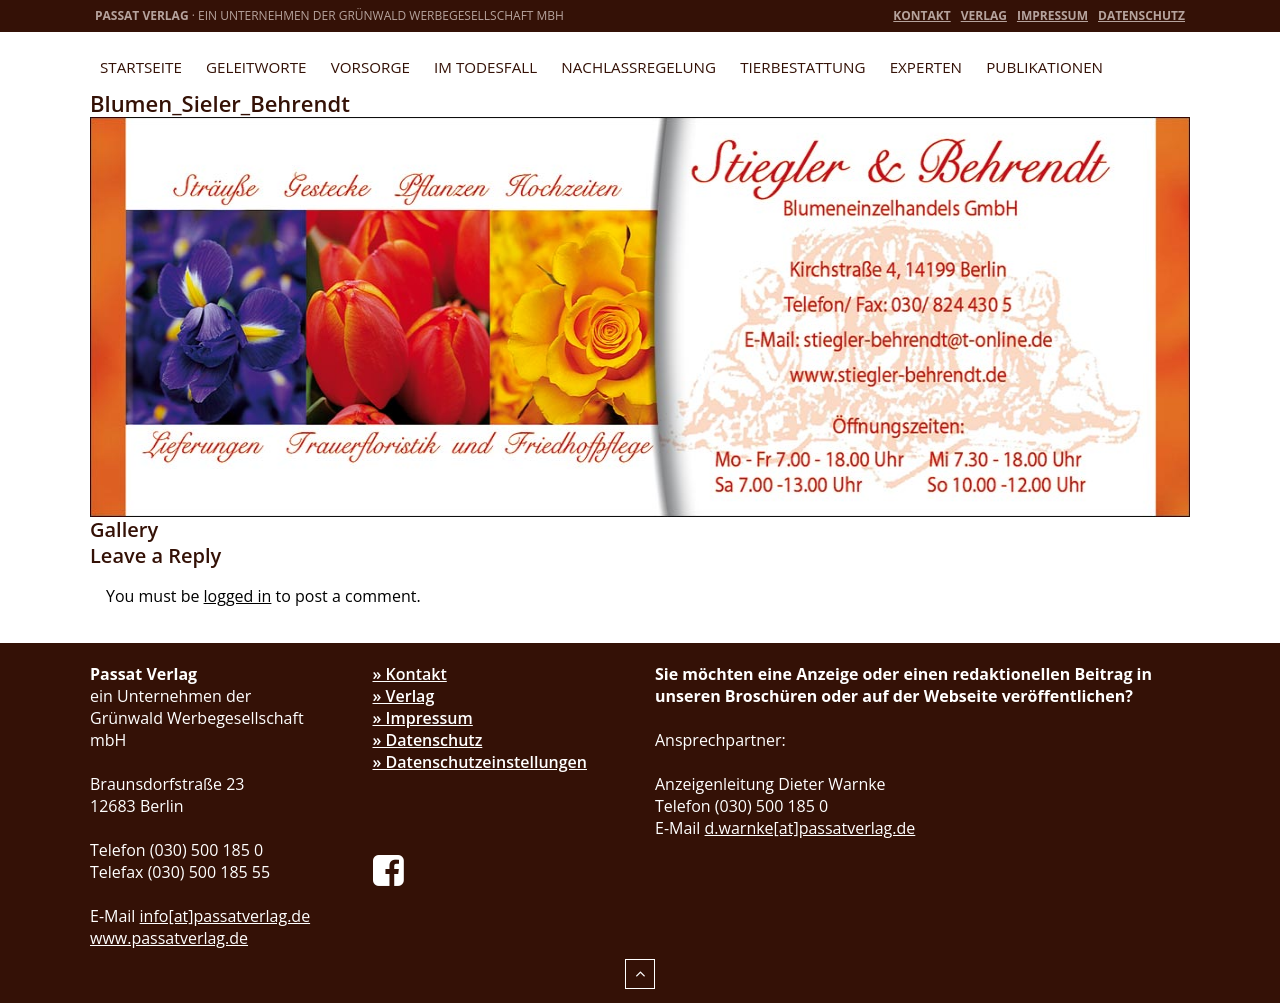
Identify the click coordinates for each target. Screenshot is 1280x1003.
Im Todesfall (485, 67)
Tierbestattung (802, 67)
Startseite (141, 67)
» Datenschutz (428, 740)
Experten (926, 67)
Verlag (984, 15)
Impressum (1052, 15)
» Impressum (423, 718)
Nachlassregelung (638, 67)
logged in (238, 596)
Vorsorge (370, 67)
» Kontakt (410, 674)
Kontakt (921, 15)
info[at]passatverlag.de (225, 916)
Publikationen (1044, 67)
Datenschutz (1141, 15)
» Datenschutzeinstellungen (480, 762)
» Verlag (404, 696)
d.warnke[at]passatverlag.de (810, 828)
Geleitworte (256, 67)
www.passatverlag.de (169, 938)
